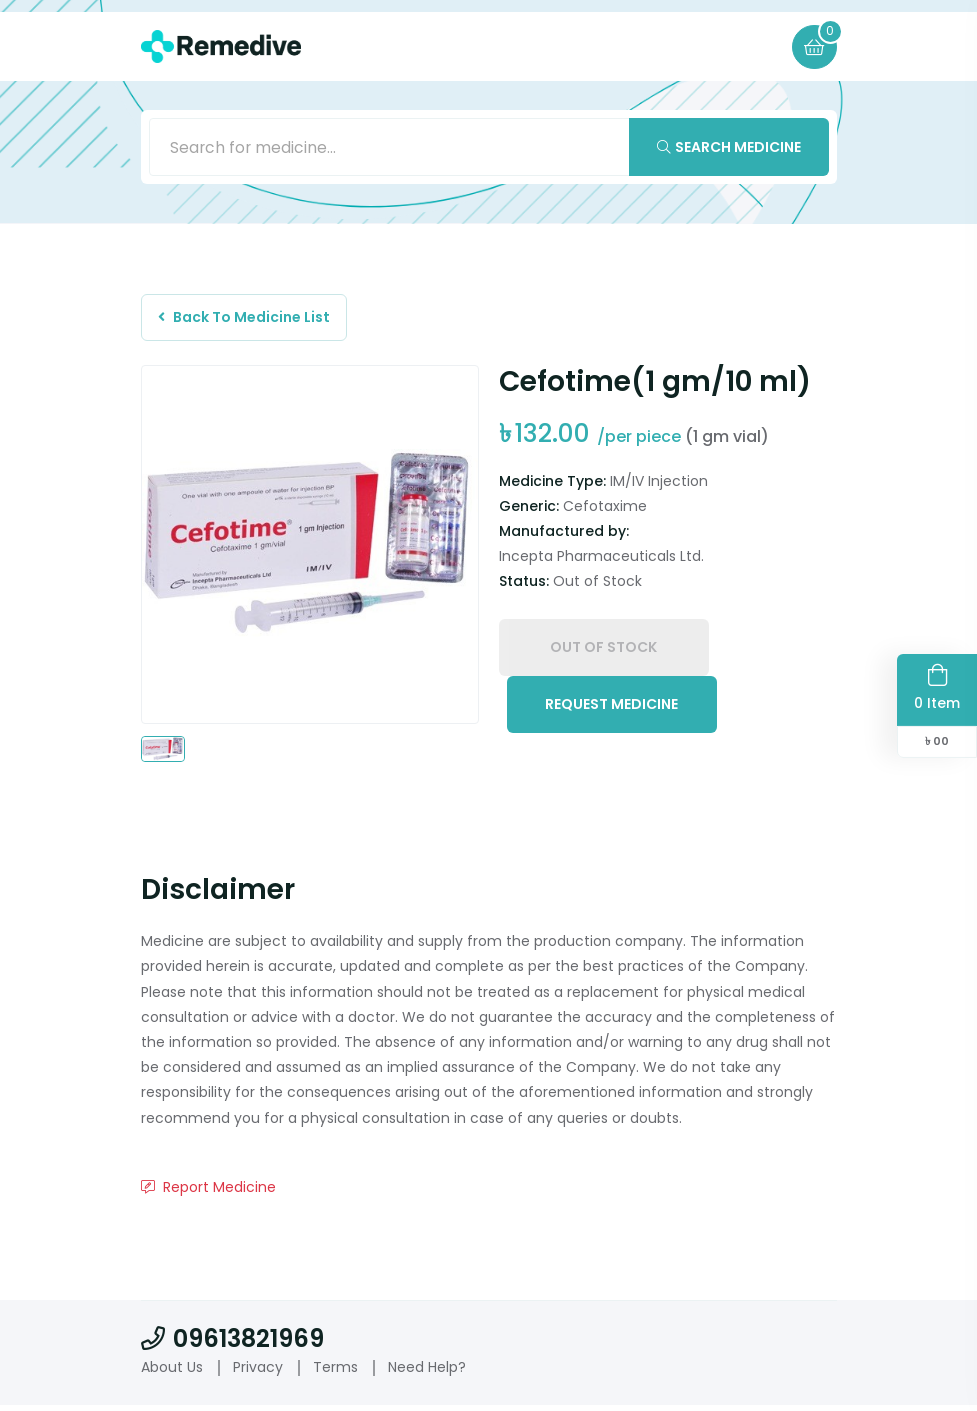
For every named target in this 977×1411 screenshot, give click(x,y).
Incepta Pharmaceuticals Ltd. (601, 562)
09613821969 (232, 1344)
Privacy (258, 1373)
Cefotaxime (605, 512)
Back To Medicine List (248, 321)
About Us (172, 1373)
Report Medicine (208, 1193)
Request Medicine (611, 713)
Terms (335, 1373)
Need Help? (427, 1373)
